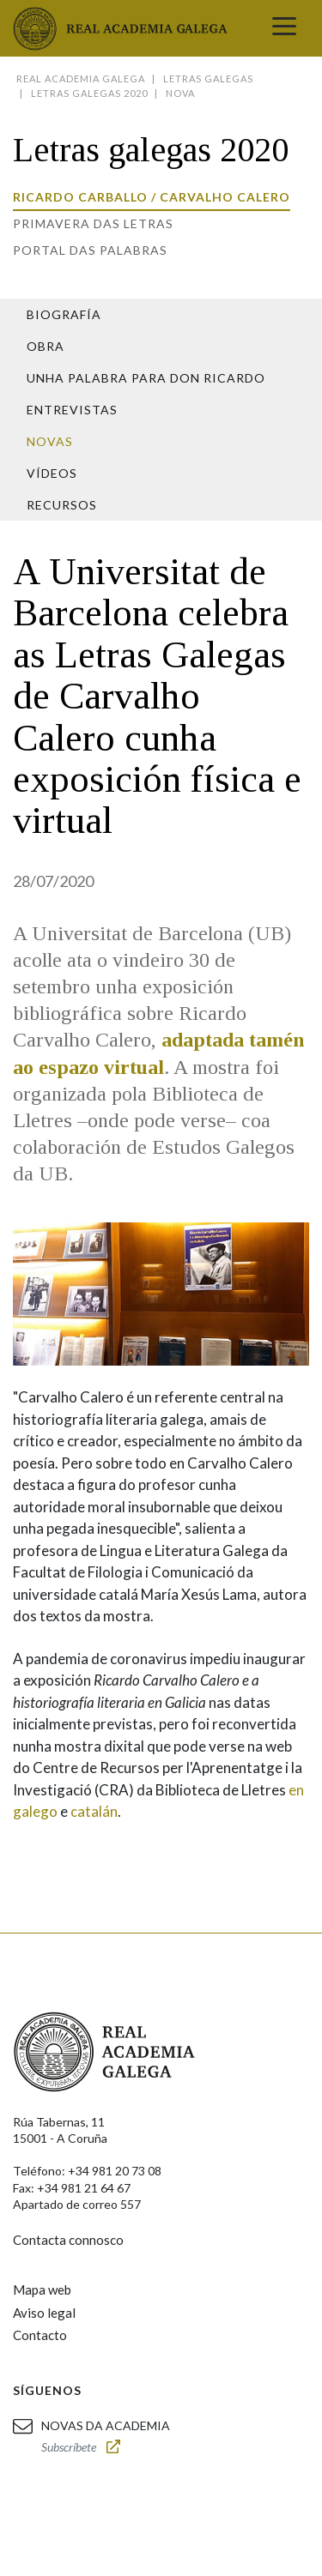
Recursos (62, 505)
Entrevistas (72, 409)
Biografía (64, 314)
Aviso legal (44, 2312)
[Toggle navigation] (284, 28)
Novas (50, 441)
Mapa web (42, 2289)
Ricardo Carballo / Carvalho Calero (151, 197)
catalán (94, 1811)
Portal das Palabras (90, 250)
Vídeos (52, 473)
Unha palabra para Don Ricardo (146, 378)
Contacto (40, 2335)
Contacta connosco (68, 2239)
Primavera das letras (93, 223)
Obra (45, 346)
